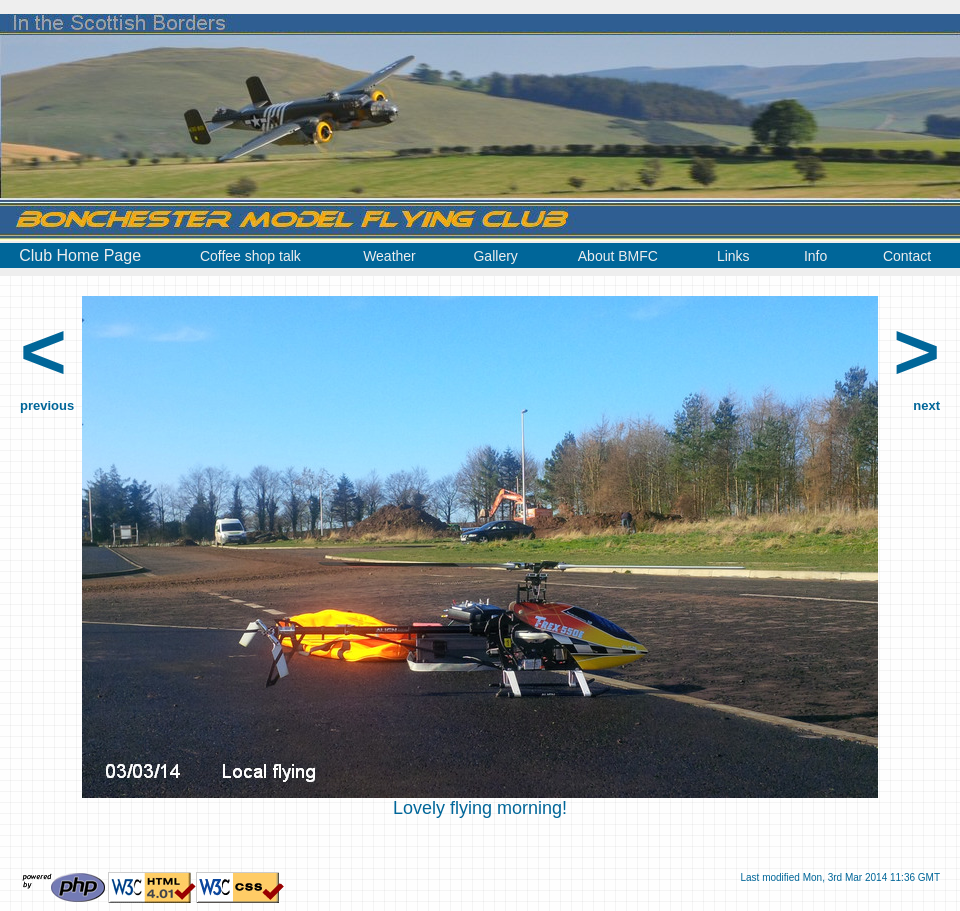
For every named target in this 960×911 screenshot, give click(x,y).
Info (815, 256)
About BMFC (618, 256)
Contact (907, 256)
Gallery (495, 256)
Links (733, 256)
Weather (389, 256)
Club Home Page (80, 255)
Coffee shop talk (250, 256)
